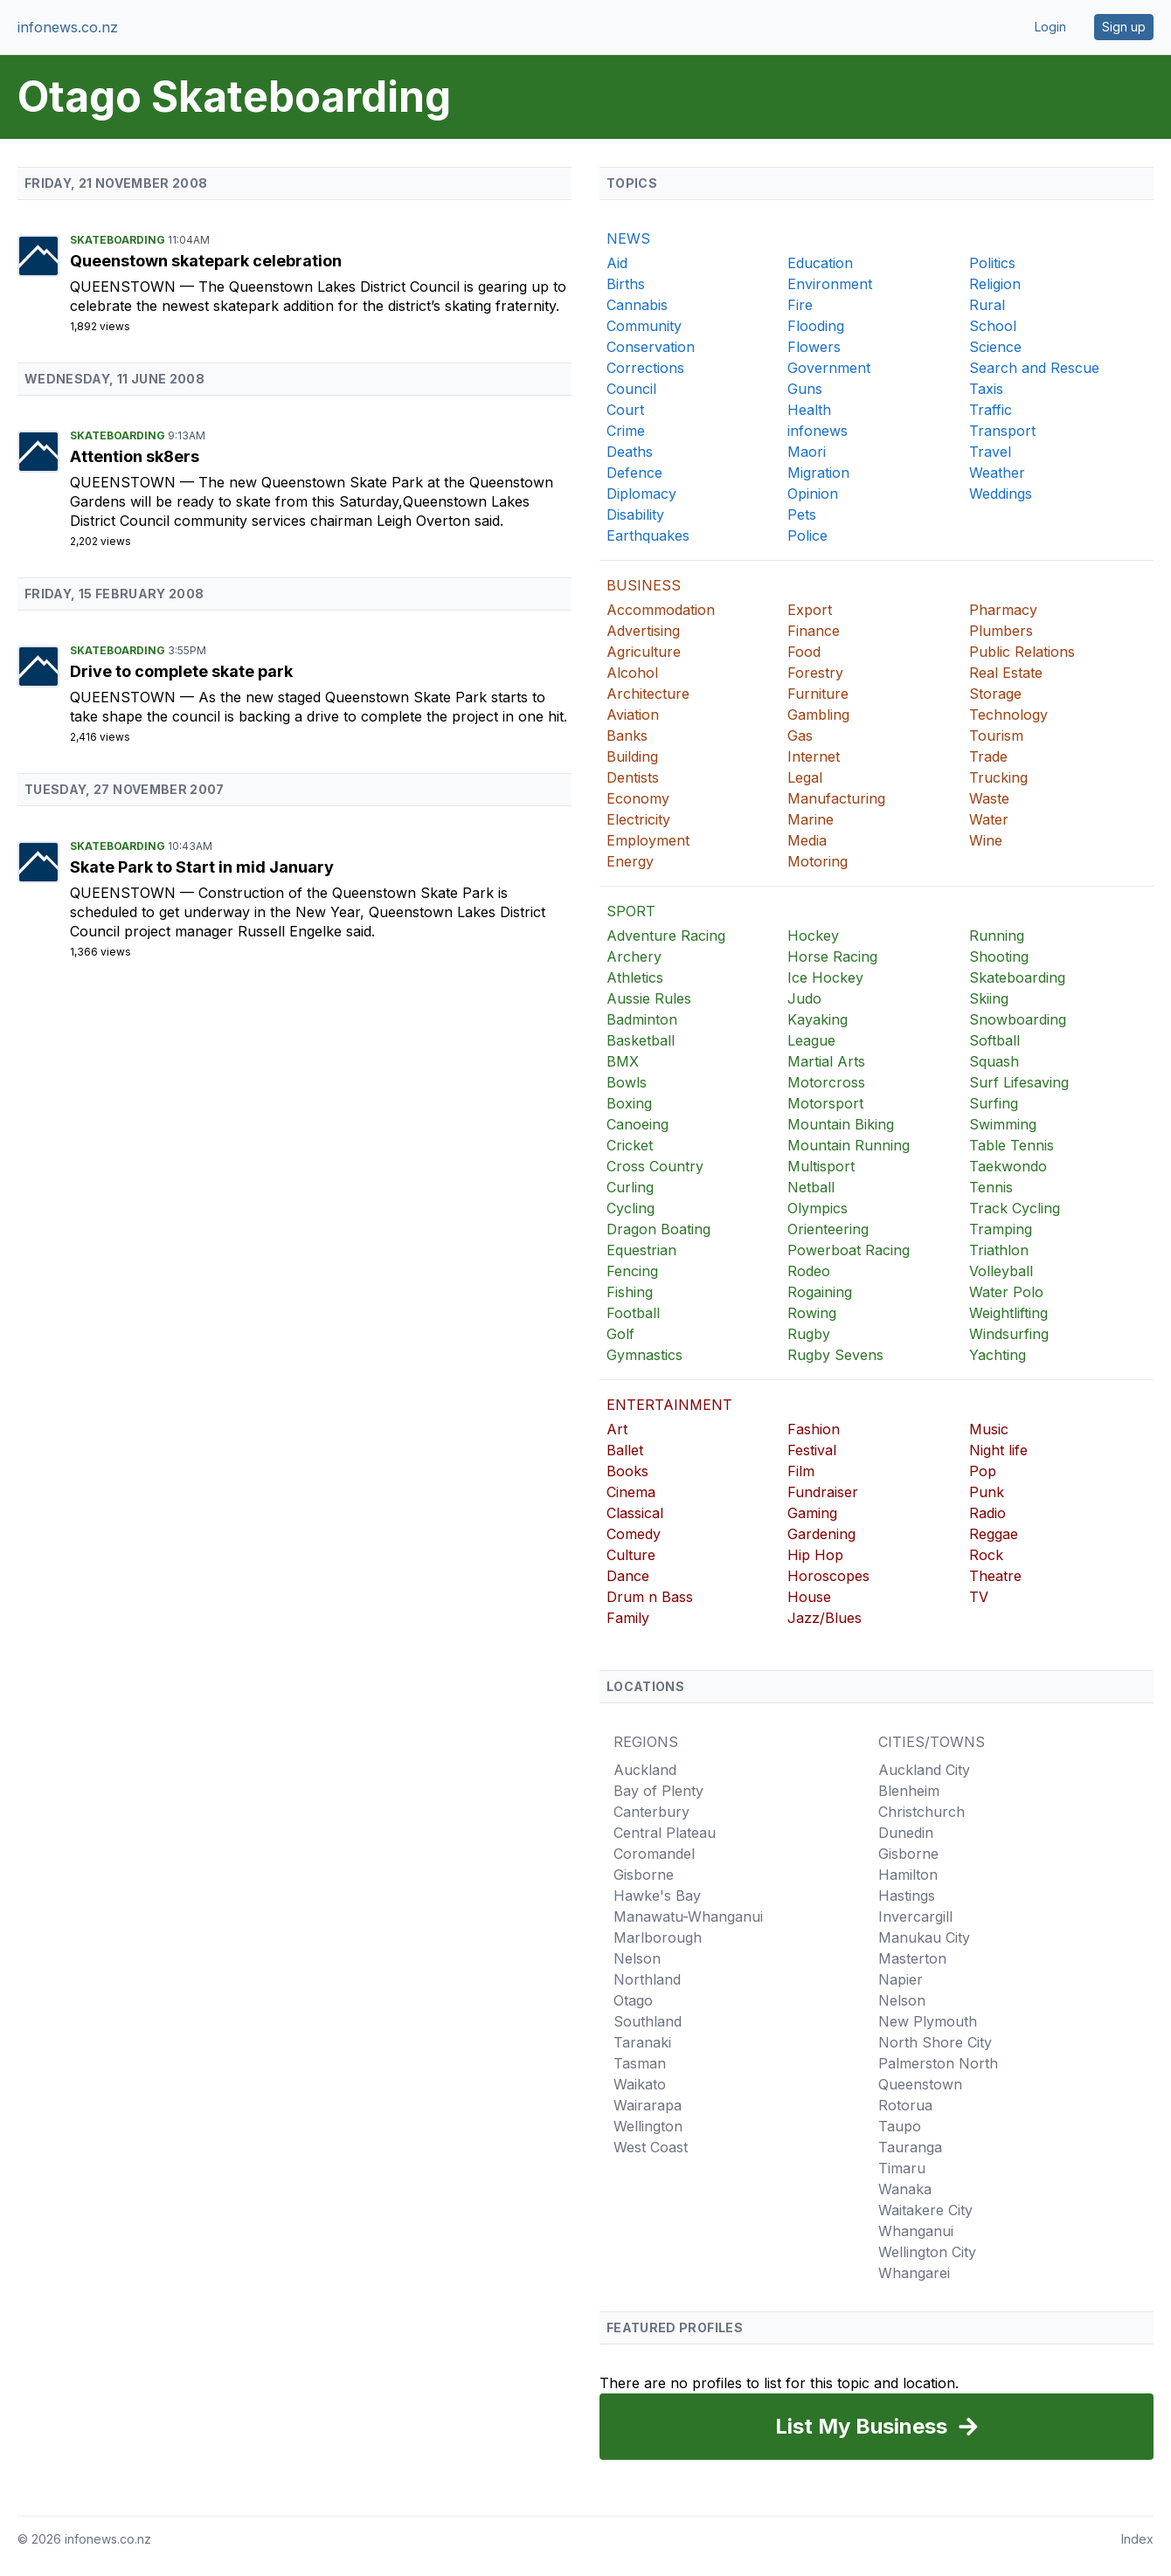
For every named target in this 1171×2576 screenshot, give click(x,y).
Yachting (997, 1355)
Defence (634, 472)
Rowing (811, 1313)
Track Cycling (1014, 1208)
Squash (994, 1061)
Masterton (912, 1958)
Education (820, 263)
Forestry (815, 672)
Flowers (814, 347)
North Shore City (935, 2042)
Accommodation (660, 609)
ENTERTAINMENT (669, 1404)
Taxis (986, 388)
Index (1137, 2538)
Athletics (634, 977)
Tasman (639, 2063)
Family (627, 1617)
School (992, 326)
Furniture (818, 693)
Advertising (643, 630)
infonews (817, 430)
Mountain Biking (840, 1124)
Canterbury (651, 1811)
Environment (829, 284)
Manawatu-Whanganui (688, 1916)
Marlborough (657, 1937)
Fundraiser (822, 1492)
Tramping (1000, 1229)
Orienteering (828, 1229)
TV (978, 1597)
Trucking (998, 777)
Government (828, 367)
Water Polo (1006, 1292)
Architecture (647, 693)
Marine (810, 819)
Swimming (1002, 1124)
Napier (900, 1979)
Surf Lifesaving (1019, 1082)
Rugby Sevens (835, 1355)
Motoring (817, 861)
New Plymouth (927, 2021)
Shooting (999, 956)
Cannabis (637, 305)
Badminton (641, 1019)
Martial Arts (826, 1061)
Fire (800, 305)
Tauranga (910, 2147)
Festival (811, 1450)
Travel (990, 451)
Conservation (650, 347)
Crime (625, 430)
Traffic (990, 409)
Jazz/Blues (824, 1617)
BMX (622, 1061)
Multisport (821, 1166)
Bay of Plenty (658, 1790)
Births (625, 284)
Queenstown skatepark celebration (206, 261)
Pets (801, 514)
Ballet (624, 1450)
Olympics (817, 1208)
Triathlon (999, 1250)
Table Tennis (1011, 1145)
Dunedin (905, 1832)
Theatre (995, 1576)
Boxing (629, 1103)
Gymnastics (644, 1355)
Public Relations (1022, 651)
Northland (647, 1979)
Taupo (899, 2126)
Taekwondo (1008, 1166)
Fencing (632, 1271)
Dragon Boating (658, 1229)
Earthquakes (647, 535)
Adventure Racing (665, 935)
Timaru (901, 2168)
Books (627, 1471)
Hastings (906, 1895)
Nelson (637, 1958)
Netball (811, 1187)
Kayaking (817, 1019)
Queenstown (125, 286)
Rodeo (808, 1271)
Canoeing (637, 1124)
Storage (995, 693)
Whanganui (915, 2231)
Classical (634, 1513)
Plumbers (1001, 630)
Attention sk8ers (134, 456)
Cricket (629, 1145)
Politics (992, 263)
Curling (630, 1187)
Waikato (639, 2084)
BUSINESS (643, 585)
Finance (813, 630)
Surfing (993, 1103)
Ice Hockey (825, 977)
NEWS (628, 238)
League (811, 1040)
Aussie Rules (648, 998)
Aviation (632, 714)
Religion (995, 284)
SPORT (630, 911)
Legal (804, 777)
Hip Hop (815, 1555)
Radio (987, 1513)
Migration (818, 472)
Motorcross (826, 1082)
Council (631, 388)
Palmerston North (938, 2063)
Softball (994, 1040)
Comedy (633, 1534)
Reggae (993, 1534)
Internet (813, 756)
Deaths (629, 451)
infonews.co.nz (67, 27)
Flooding (815, 326)
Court (625, 409)
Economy (637, 798)
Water (988, 819)
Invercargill (915, 1916)
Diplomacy (641, 493)
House (809, 1597)
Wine (985, 840)
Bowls (626, 1082)
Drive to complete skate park (181, 671)
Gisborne (643, 1874)
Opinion (812, 493)
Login (1050, 26)
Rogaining (819, 1292)
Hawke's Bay (657, 1895)
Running (996, 935)
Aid (616, 263)
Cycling (630, 1208)
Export (809, 609)
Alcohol (632, 672)
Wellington (648, 2126)
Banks (627, 735)
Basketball (640, 1040)
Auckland (644, 1769)
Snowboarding (1017, 1019)
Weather (997, 472)
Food (804, 651)
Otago (633, 2000)
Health (809, 409)
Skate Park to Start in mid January (202, 867)
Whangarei (914, 2273)
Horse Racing (832, 956)
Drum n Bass (649, 1597)
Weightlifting (1008, 1313)
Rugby (808, 1334)
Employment (647, 840)
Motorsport (825, 1103)
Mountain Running (848, 1145)
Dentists (632, 777)
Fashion (813, 1429)
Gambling (818, 714)
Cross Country (654, 1166)
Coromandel (654, 1853)
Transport (1002, 430)
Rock (986, 1555)
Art (616, 1429)
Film (800, 1471)
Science (995, 347)
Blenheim (908, 1790)
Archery (634, 956)
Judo (804, 998)
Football (633, 1313)
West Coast (650, 2147)
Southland (647, 2021)
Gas (800, 735)
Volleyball (1001, 1271)
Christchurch (921, 1811)
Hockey (813, 935)
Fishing (629, 1292)
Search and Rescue (1034, 367)
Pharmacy (1003, 609)
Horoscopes (828, 1576)
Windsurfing (1009, 1334)
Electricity (638, 819)
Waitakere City (925, 2210)
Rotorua (905, 2105)
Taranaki (642, 2042)
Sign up (1124, 26)
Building (632, 756)
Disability (635, 514)
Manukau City (924, 1937)
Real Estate (1006, 672)
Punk (986, 1492)
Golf (620, 1334)
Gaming (812, 1513)
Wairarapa (647, 2105)
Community (644, 326)
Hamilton (908, 1874)
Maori (806, 451)
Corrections (645, 367)
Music (988, 1429)
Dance (627, 1576)
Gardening (821, 1534)
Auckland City (924, 1769)
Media (807, 840)
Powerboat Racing (848, 1250)
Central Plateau (664, 1832)
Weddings (1000, 493)
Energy (630, 861)
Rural (987, 305)
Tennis (991, 1187)
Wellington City (927, 2252)
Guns (804, 388)
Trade (988, 756)
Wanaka (905, 2189)
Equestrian (641, 1250)
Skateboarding (119, 239)
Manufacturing (836, 798)
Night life (998, 1450)
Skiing (988, 998)
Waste (989, 798)
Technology (1008, 714)
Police (807, 535)
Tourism (996, 735)
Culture (630, 1555)
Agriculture (643, 651)
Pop (982, 1471)
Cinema (630, 1492)
